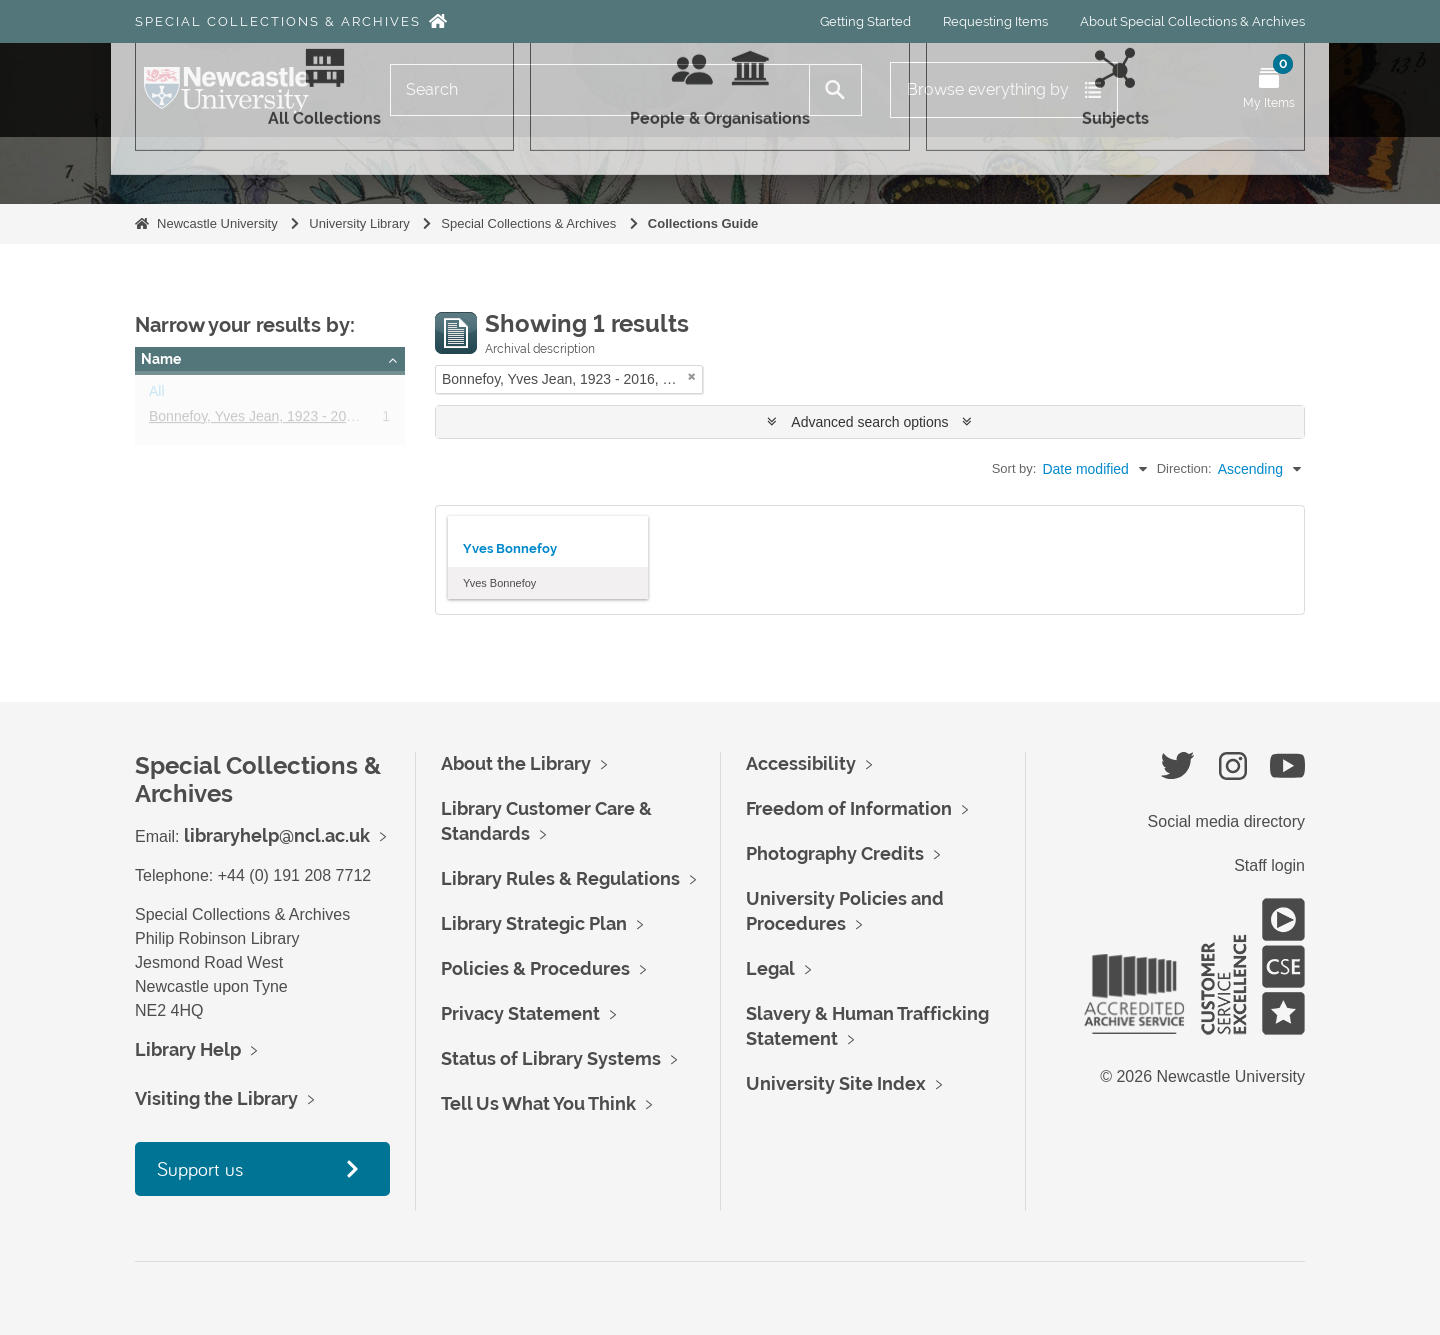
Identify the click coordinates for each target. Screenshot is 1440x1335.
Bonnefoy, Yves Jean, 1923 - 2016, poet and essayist (314, 420)
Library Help (188, 1049)
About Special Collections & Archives (1192, 21)
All (157, 395)
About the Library (516, 763)
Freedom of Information (849, 808)
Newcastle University (217, 223)
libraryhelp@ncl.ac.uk (277, 835)
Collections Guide (703, 223)
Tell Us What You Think (538, 1103)
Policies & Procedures (535, 968)
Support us (200, 1168)
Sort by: (1014, 468)
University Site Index (836, 1083)
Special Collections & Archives (278, 21)
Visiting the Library (216, 1098)
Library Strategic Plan (534, 923)
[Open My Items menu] (1269, 90)
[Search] (600, 90)
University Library (359, 223)
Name (161, 359)
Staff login (1269, 865)
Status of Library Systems (551, 1058)
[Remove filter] (692, 376)
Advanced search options (869, 422)
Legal (770, 968)
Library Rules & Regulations (560, 878)
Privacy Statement (520, 1013)
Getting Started (865, 21)
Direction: (1184, 468)
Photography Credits (835, 853)
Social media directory (1226, 821)
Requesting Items (995, 21)
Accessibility (801, 763)
